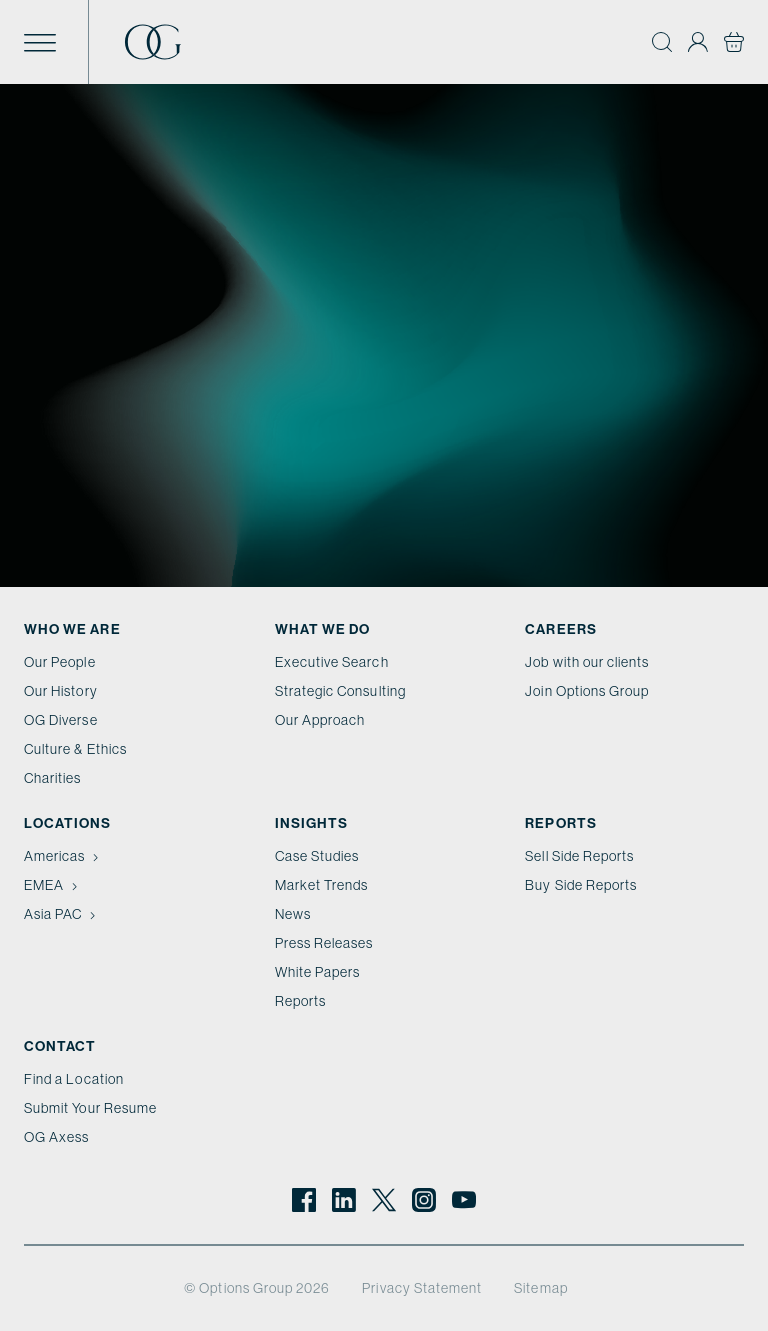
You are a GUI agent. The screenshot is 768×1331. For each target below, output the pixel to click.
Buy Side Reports (581, 885)
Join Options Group (587, 691)
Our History (61, 691)
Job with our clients (587, 662)
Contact (60, 1046)
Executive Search (332, 662)
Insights (311, 823)
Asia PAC (62, 914)
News (293, 914)
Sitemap (540, 1288)
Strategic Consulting (340, 691)
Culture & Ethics (75, 749)
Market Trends (322, 885)
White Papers (318, 972)
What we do (323, 629)
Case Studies (317, 856)
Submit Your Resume (90, 1108)
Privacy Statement (422, 1288)
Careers (560, 629)
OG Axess (56, 1137)
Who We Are (72, 629)
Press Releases (324, 943)
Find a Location (74, 1079)
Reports (300, 1001)
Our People (60, 662)
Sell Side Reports (579, 856)
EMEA (53, 885)
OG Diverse (61, 720)
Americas (63, 856)
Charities (53, 778)
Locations (68, 823)
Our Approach (320, 720)
